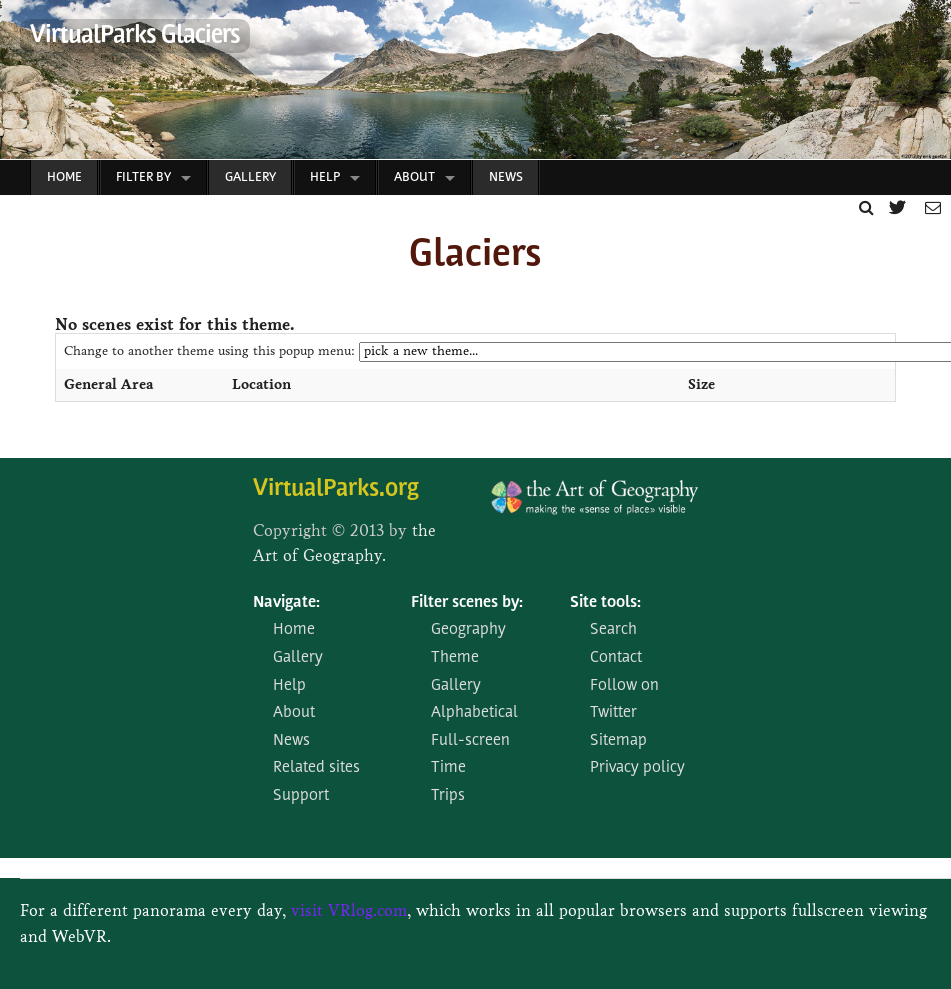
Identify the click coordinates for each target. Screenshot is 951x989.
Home (64, 177)
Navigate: (286, 603)
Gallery (250, 177)
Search (613, 630)
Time (448, 768)
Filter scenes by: (467, 603)
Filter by (143, 177)
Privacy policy (637, 768)
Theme (455, 658)
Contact (616, 658)
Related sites (316, 768)
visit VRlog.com (349, 910)
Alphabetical (474, 713)
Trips (448, 796)
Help (325, 177)
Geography (468, 630)
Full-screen (470, 741)
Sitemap (618, 741)
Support (301, 796)
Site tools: (605, 603)
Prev (16, 85)
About (414, 177)
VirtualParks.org (336, 489)
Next (925, 85)
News (506, 177)
